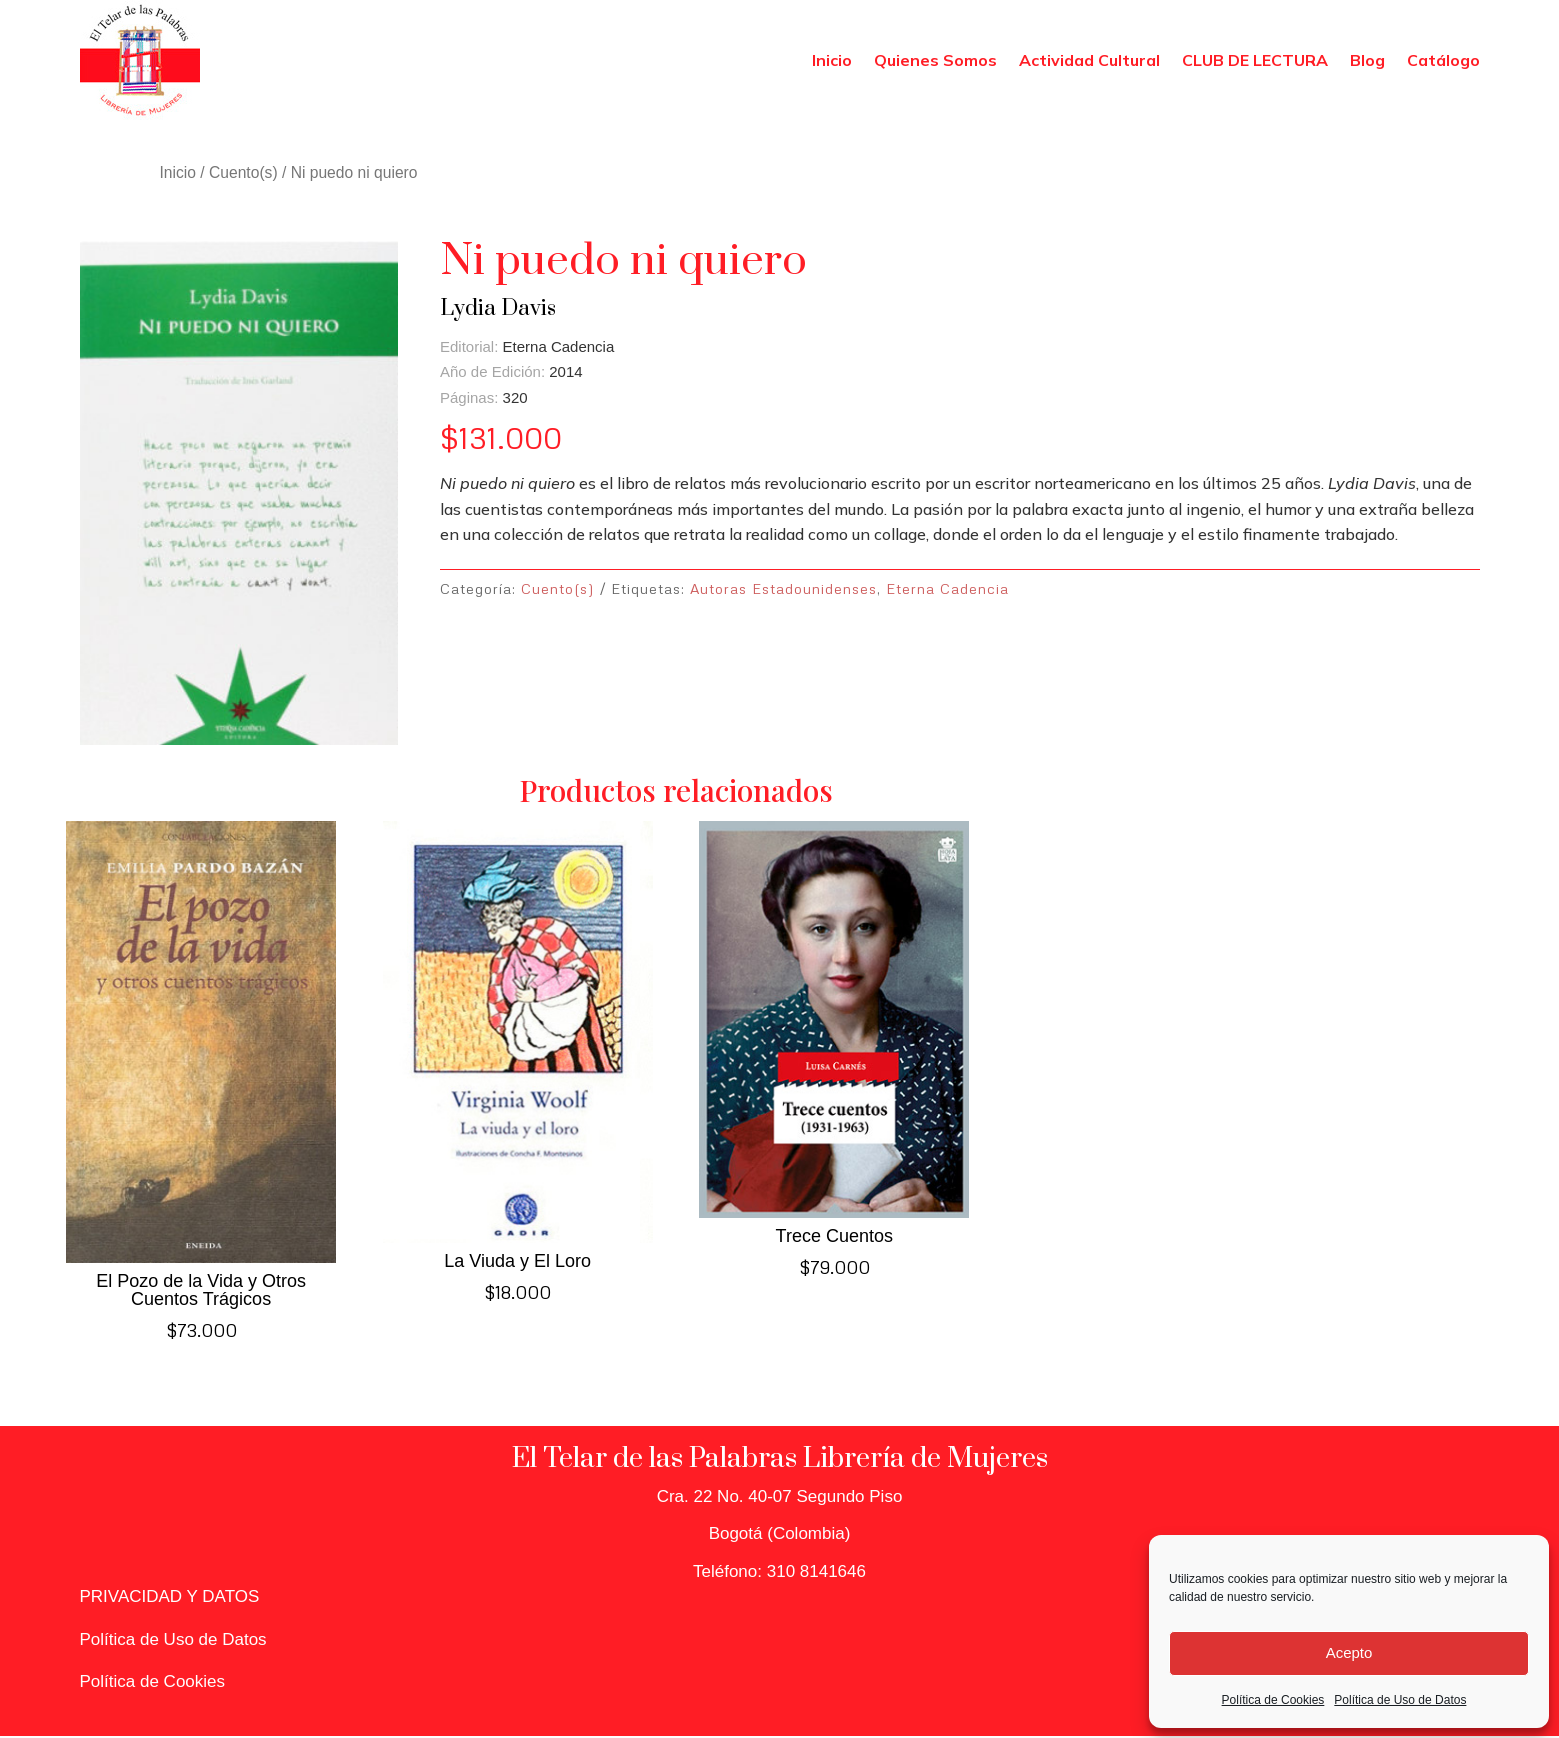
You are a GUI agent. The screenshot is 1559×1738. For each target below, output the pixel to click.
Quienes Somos (935, 60)
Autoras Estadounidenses (783, 588)
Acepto (1349, 1652)
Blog (1367, 60)
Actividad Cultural (1089, 60)
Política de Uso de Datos (1400, 1700)
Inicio (832, 60)
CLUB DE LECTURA (1255, 60)
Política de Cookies (1273, 1700)
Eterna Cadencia (947, 588)
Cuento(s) (243, 172)
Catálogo (1443, 60)
